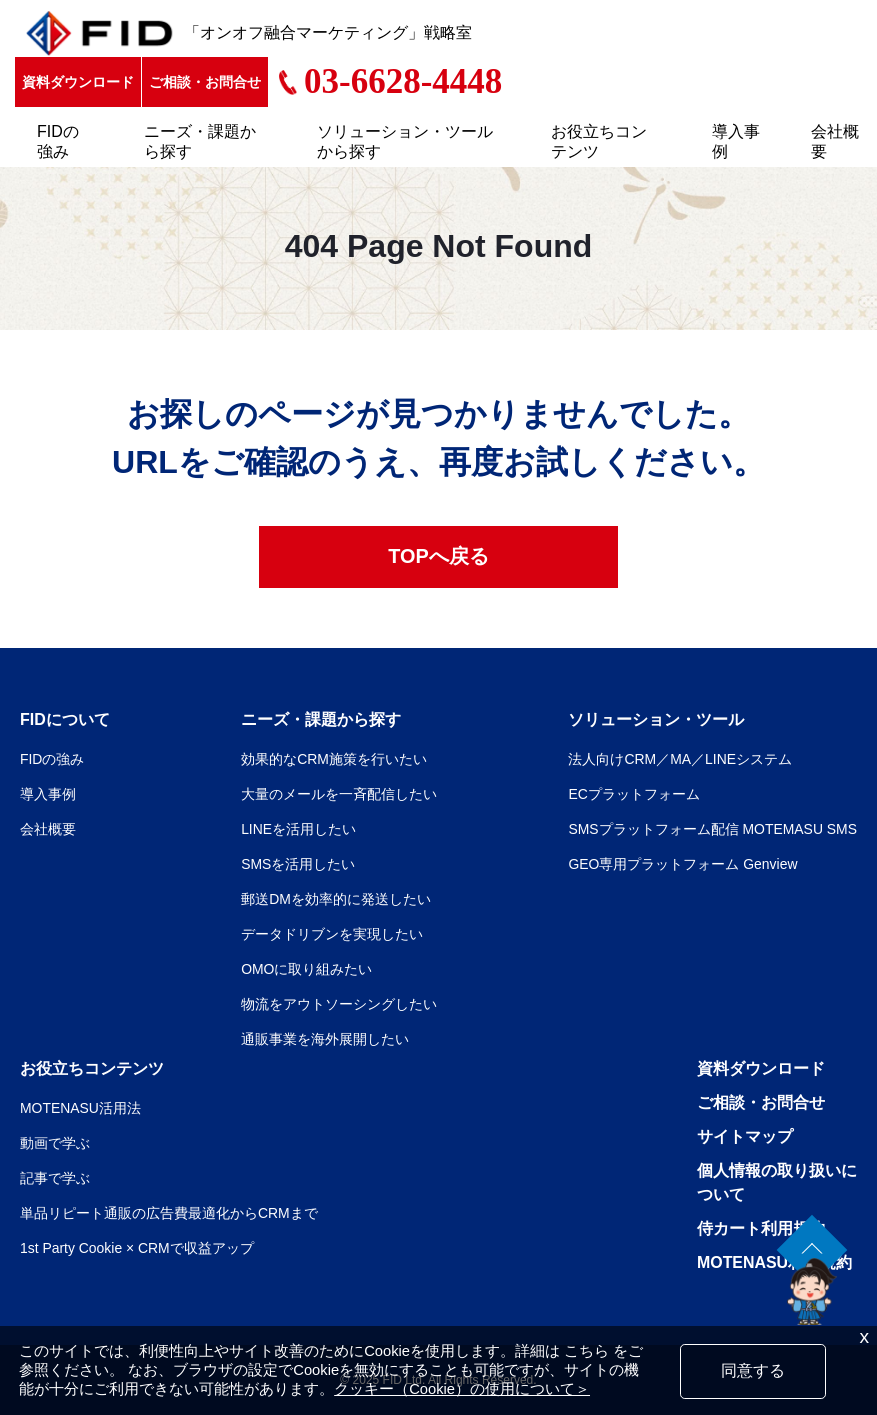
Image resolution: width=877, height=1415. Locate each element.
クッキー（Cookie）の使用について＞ (462, 1389)
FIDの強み (58, 141)
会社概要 (835, 141)
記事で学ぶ (55, 1178)
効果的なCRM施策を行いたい (334, 759)
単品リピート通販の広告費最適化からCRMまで (169, 1213)
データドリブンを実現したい (332, 934)
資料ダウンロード (78, 82)
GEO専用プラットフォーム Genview (682, 864)
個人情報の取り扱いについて (777, 1182)
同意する (753, 1370)
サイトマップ (745, 1136)
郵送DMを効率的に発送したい (336, 899)
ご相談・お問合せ (205, 82)
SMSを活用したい (298, 864)
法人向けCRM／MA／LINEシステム (680, 759)
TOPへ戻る (438, 557)
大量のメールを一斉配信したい (339, 794)
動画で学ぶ (55, 1143)
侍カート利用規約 (761, 1228)
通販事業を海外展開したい (325, 1039)
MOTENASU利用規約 (775, 1262)
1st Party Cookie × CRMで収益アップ (137, 1248)
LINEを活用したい (298, 829)
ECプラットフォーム (633, 794)
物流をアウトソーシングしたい (339, 1004)
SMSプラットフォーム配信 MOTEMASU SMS (712, 829)
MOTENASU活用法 (80, 1108)
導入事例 (736, 141)
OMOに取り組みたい (306, 969)
